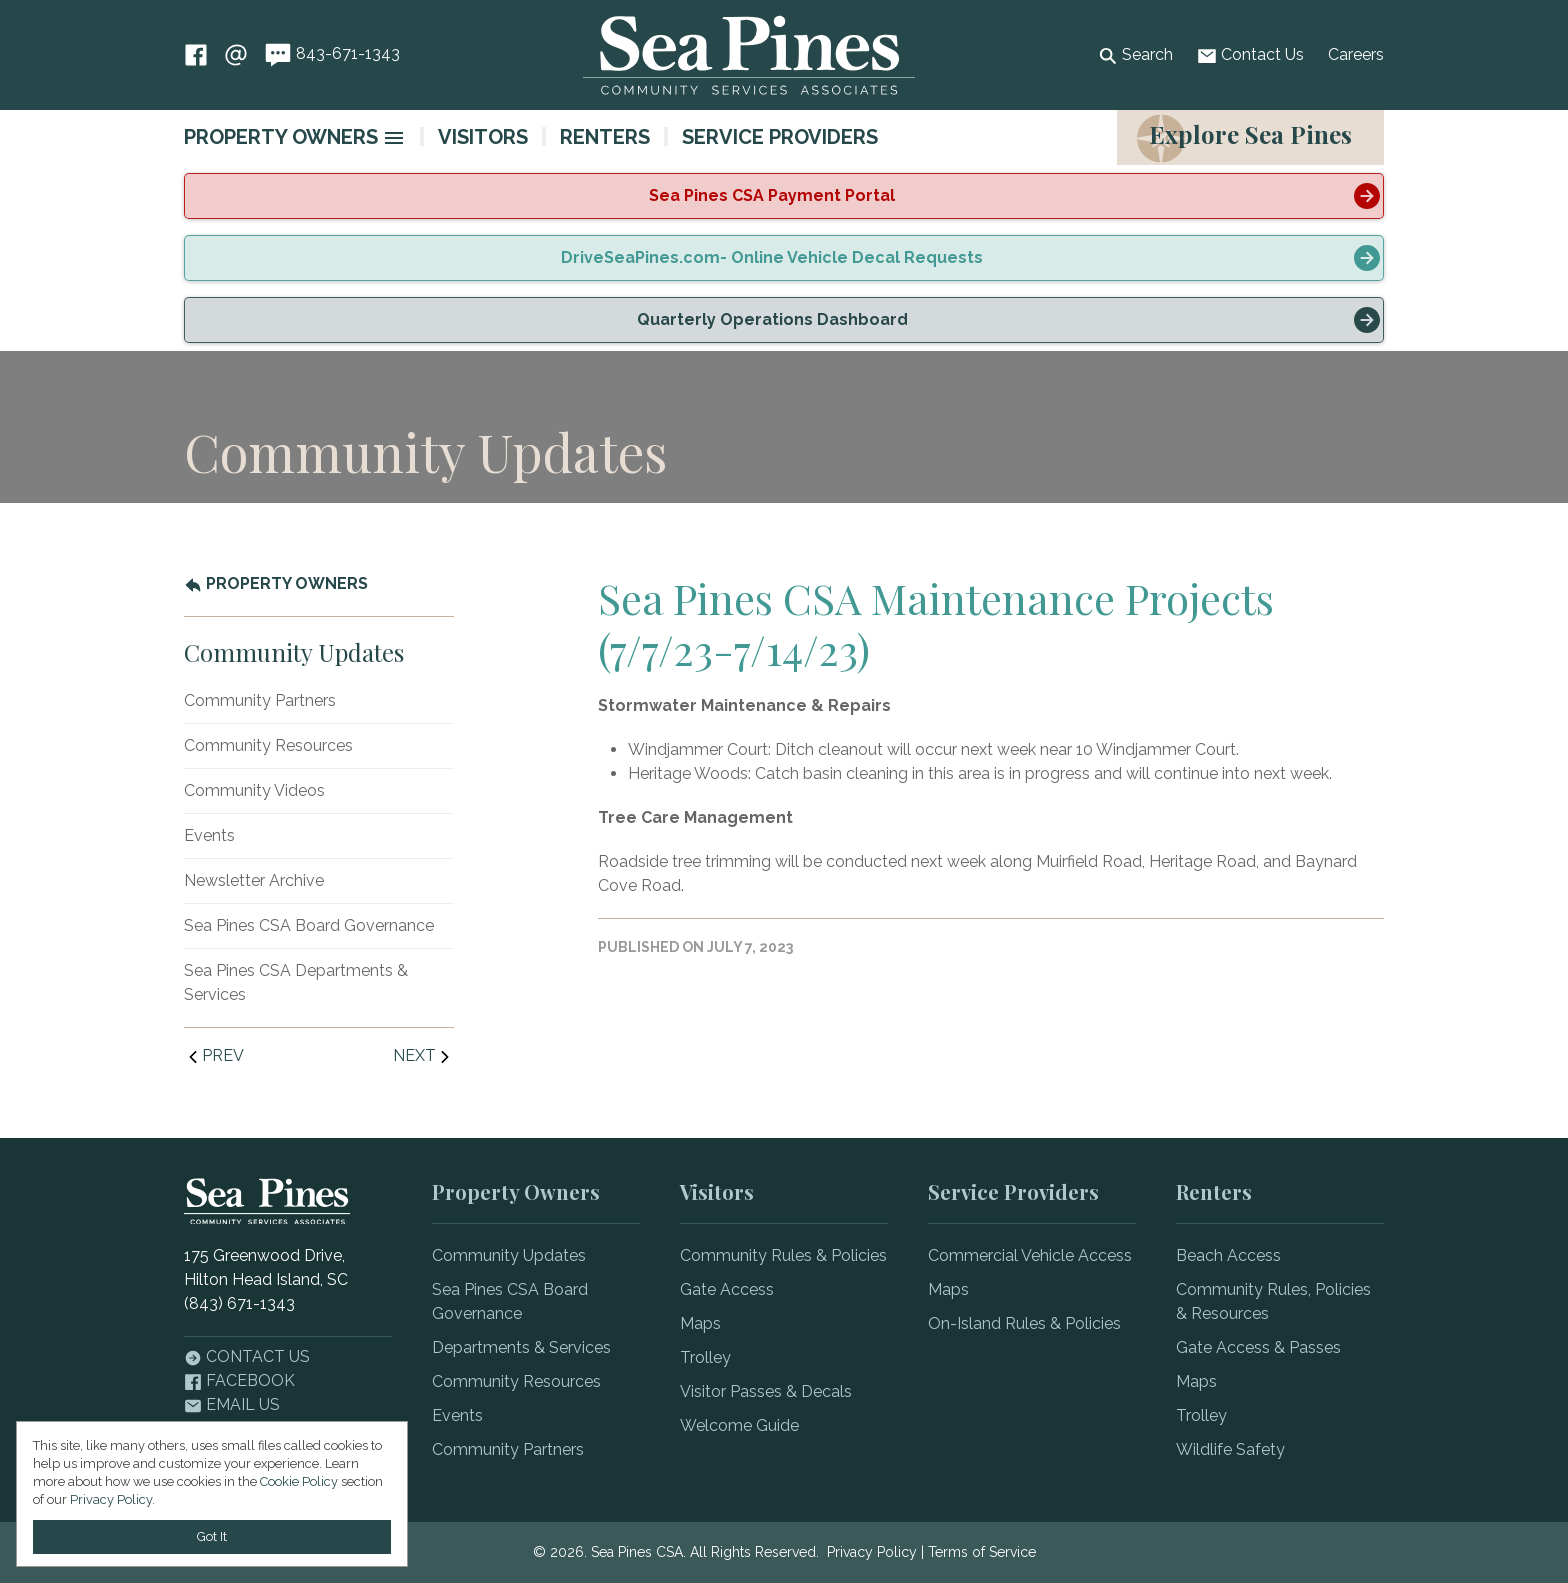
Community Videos (254, 790)
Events (209, 835)
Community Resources (268, 745)
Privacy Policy (872, 1552)
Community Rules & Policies (783, 1255)
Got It (212, 1536)
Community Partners (260, 700)
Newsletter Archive (254, 880)
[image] (394, 138)
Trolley (705, 1357)
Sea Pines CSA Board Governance (309, 925)
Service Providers (780, 137)
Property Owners (281, 137)
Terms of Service (982, 1552)
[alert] (784, 196)
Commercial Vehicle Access (1030, 1255)
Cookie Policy (299, 1481)
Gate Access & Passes (1258, 1347)
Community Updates (509, 1255)
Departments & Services (521, 1347)
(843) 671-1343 (239, 1303)
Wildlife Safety (1230, 1449)
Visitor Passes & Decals (766, 1391)
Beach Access (1228, 1255)
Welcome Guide (739, 1425)
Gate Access (727, 1289)
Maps (700, 1323)
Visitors (483, 137)
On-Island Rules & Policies (1024, 1323)
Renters (605, 137)
